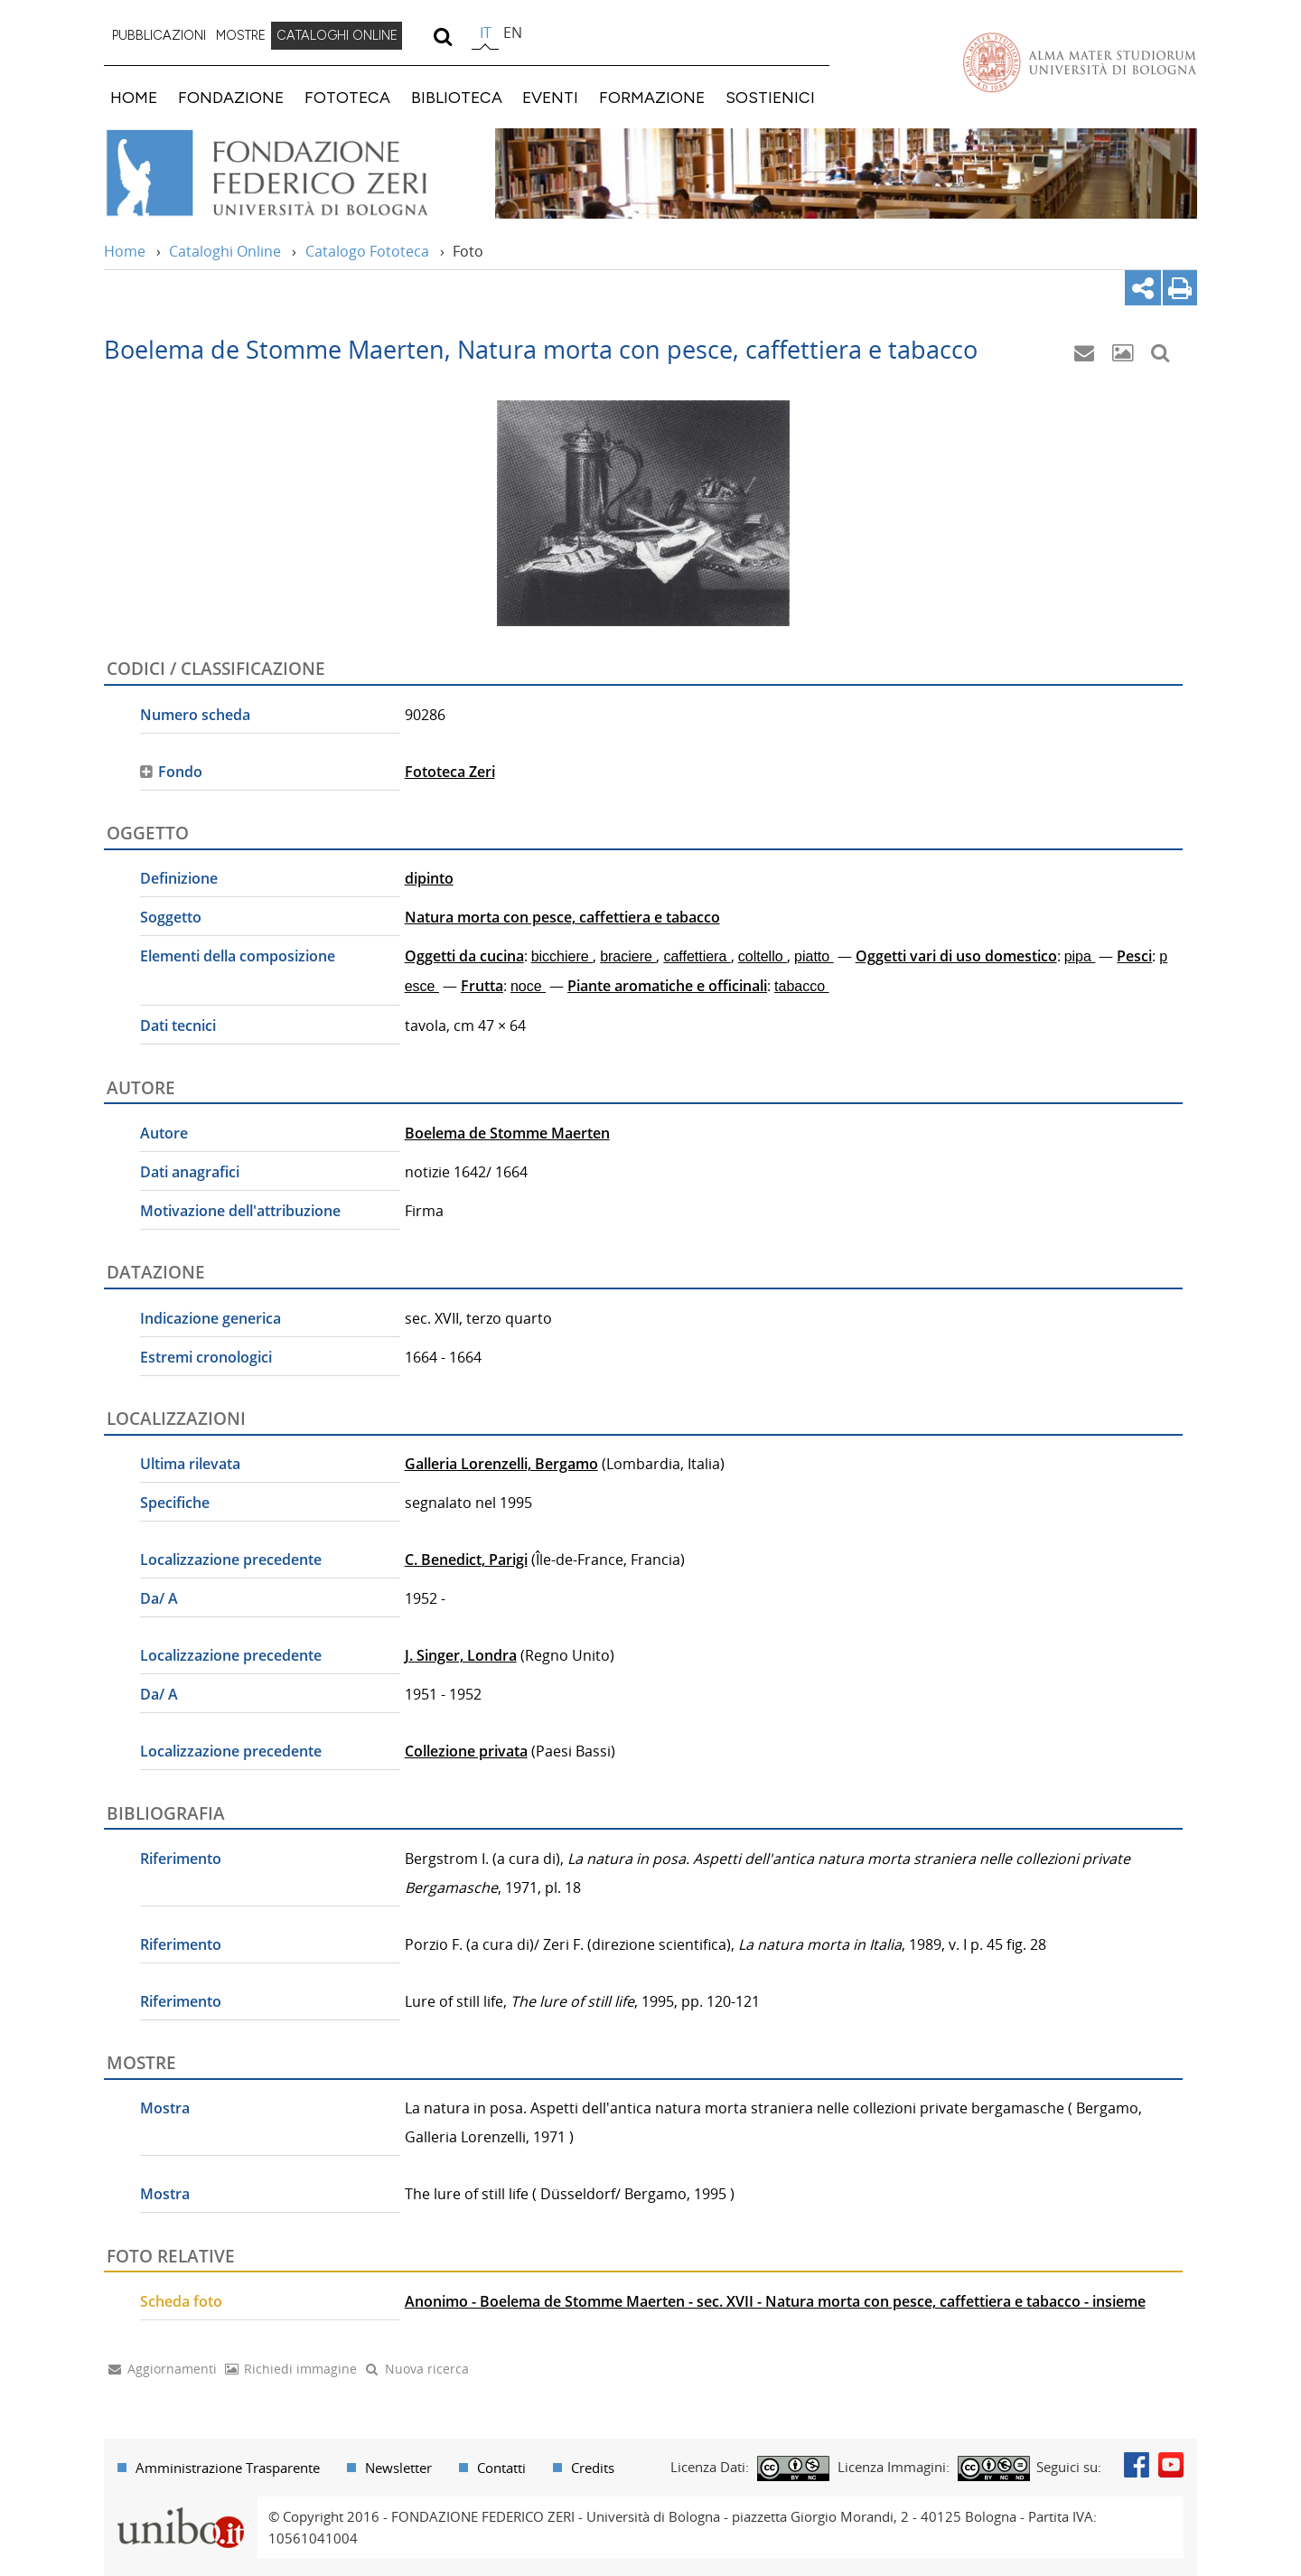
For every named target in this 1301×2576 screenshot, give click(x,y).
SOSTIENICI (770, 97)
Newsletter (398, 2468)
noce (528, 986)
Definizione (179, 878)
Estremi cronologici (206, 1357)
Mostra (165, 2108)
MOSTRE (241, 35)
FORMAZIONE (652, 97)
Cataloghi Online (225, 251)
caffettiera (696, 956)
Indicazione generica (210, 1318)
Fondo (180, 772)
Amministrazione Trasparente (228, 2468)
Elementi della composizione (237, 956)
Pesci (1134, 956)
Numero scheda (195, 715)
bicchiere (562, 956)
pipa (1080, 956)
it (485, 32)
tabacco (801, 986)
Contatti (501, 2468)
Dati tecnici (178, 1025)
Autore (164, 1133)
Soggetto (170, 917)
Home (124, 251)
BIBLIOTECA (456, 97)
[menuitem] (159, 36)
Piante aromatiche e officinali (667, 986)
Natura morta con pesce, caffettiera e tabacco (562, 917)
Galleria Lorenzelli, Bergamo (501, 1464)
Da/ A (159, 1598)
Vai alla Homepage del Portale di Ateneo (1079, 62)
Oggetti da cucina (464, 956)
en (512, 32)
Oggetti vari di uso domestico (956, 956)
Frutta (482, 986)
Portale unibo (180, 2507)
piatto (814, 956)
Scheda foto (181, 2301)
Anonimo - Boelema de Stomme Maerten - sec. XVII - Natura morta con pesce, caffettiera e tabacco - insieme (775, 2301)
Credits (592, 2468)
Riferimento (180, 1859)
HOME (133, 97)
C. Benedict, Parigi (466, 1559)
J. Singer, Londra (461, 1655)
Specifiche (175, 1503)
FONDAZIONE (231, 97)
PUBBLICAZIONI (159, 35)
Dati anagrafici (189, 1172)
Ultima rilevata (190, 1464)
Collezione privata (466, 1751)
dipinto (429, 878)
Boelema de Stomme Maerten (507, 1133)
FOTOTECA (347, 97)
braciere (628, 956)
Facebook (1136, 2465)
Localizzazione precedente (231, 1559)
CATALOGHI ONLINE (337, 35)
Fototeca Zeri (450, 772)
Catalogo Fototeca (367, 251)
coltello (762, 956)
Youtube (1171, 2465)
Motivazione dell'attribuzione (240, 1211)
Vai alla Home (290, 173)
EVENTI (550, 97)
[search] (442, 36)
